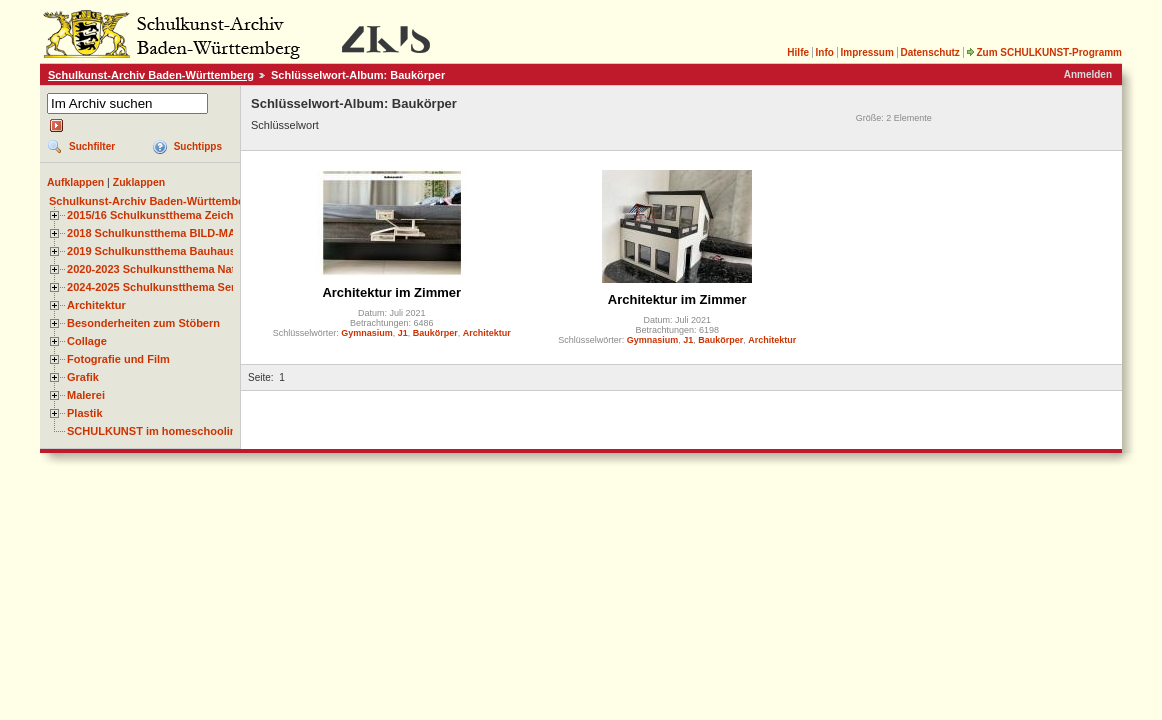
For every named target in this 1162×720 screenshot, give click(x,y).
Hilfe (798, 52)
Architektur (96, 305)
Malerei (86, 395)
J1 (403, 333)
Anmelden (1088, 74)
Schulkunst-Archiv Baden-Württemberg (151, 75)
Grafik (83, 377)
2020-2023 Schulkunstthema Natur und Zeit (179, 269)
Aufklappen (75, 182)
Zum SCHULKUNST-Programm (1044, 52)
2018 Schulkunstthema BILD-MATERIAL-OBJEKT (195, 233)
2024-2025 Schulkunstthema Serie (156, 287)
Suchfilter (92, 146)
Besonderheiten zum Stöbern (143, 323)
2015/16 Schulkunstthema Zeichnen (160, 215)
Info (825, 52)
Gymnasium (367, 333)
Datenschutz (929, 52)
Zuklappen (139, 182)
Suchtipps (198, 146)
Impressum (866, 52)
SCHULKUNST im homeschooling (155, 431)
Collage (87, 341)
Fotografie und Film (118, 359)
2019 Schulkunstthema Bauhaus (151, 251)
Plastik (85, 413)
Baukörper (435, 333)
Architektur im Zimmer (391, 292)
